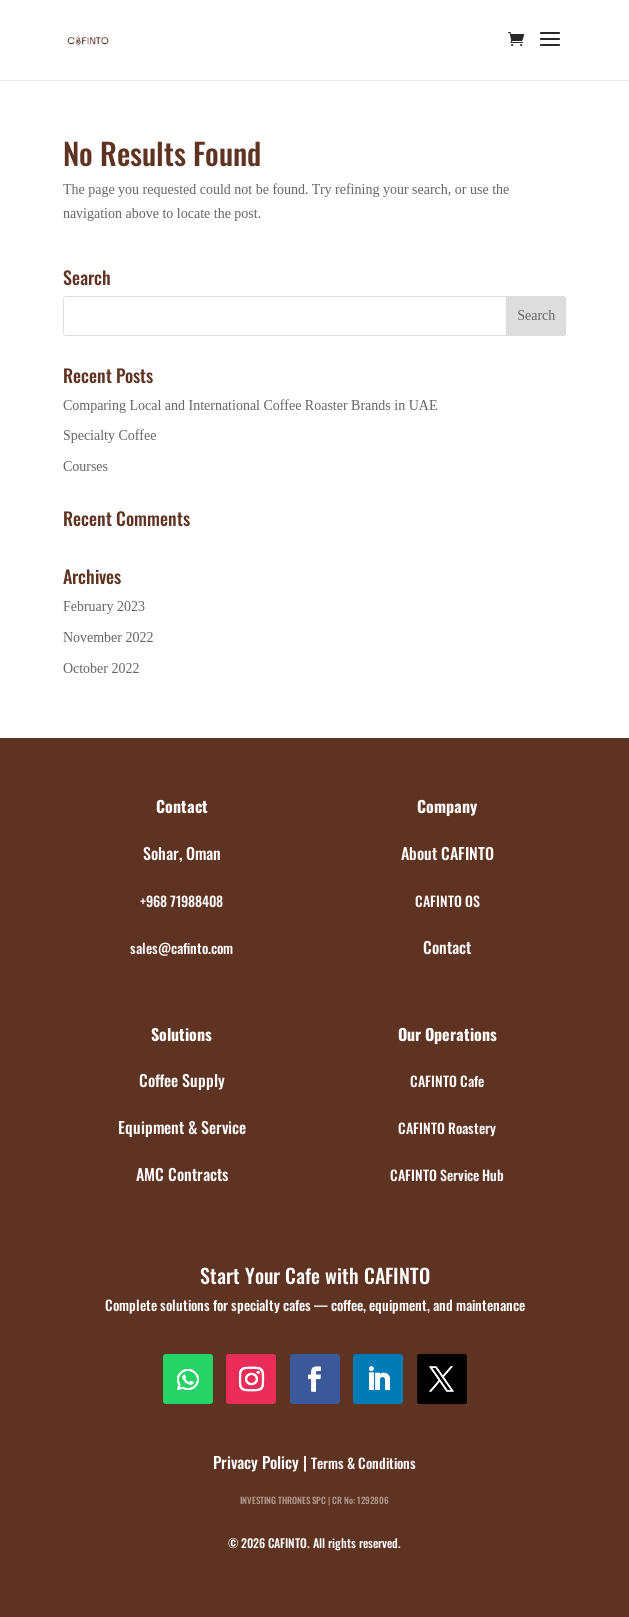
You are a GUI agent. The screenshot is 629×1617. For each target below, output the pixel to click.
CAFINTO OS (447, 900)
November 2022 (108, 637)
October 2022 (101, 668)
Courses (85, 466)
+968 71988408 (181, 900)
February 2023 (104, 606)
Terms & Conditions (363, 1462)
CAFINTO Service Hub (447, 1174)
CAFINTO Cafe (447, 1080)
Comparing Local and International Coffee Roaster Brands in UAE (250, 405)
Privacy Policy (256, 1462)
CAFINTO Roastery (447, 1127)
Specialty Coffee (109, 435)
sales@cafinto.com (181, 947)
